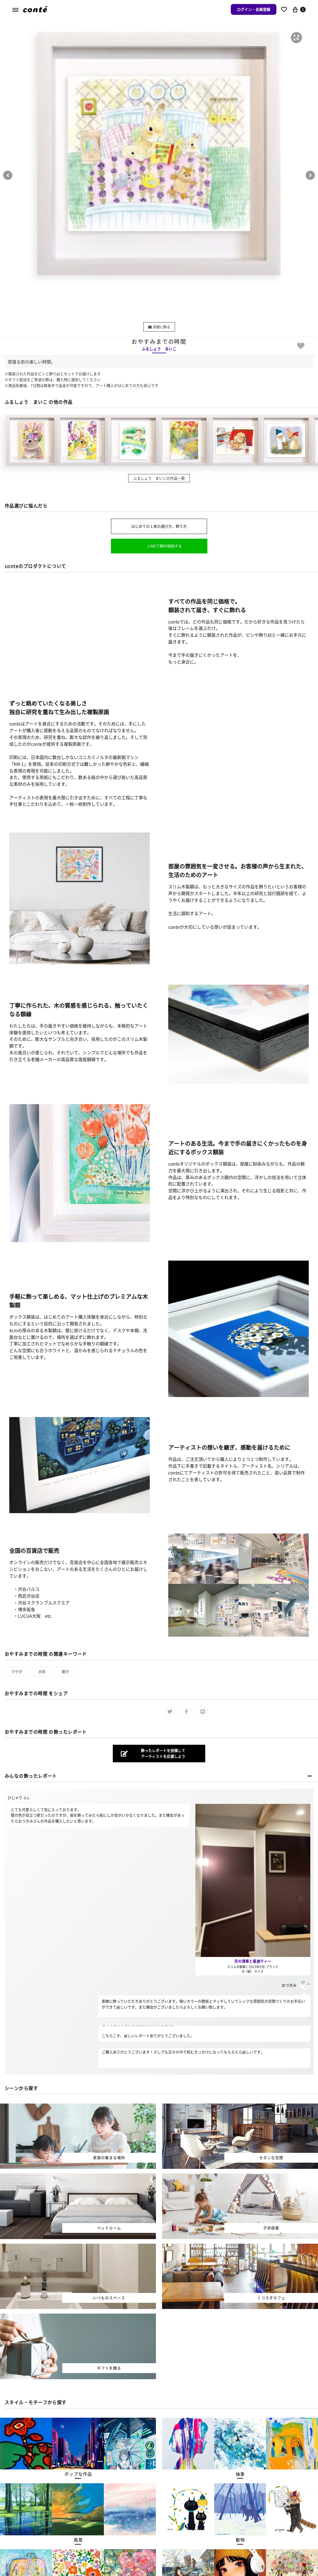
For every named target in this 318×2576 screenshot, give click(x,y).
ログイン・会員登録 (253, 9)
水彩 (42, 1671)
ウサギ (16, 1671)
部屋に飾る (159, 326)
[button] (296, 37)
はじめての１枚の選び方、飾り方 (159, 526)
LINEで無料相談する (165, 546)
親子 (65, 1671)
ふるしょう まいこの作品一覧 (159, 478)
